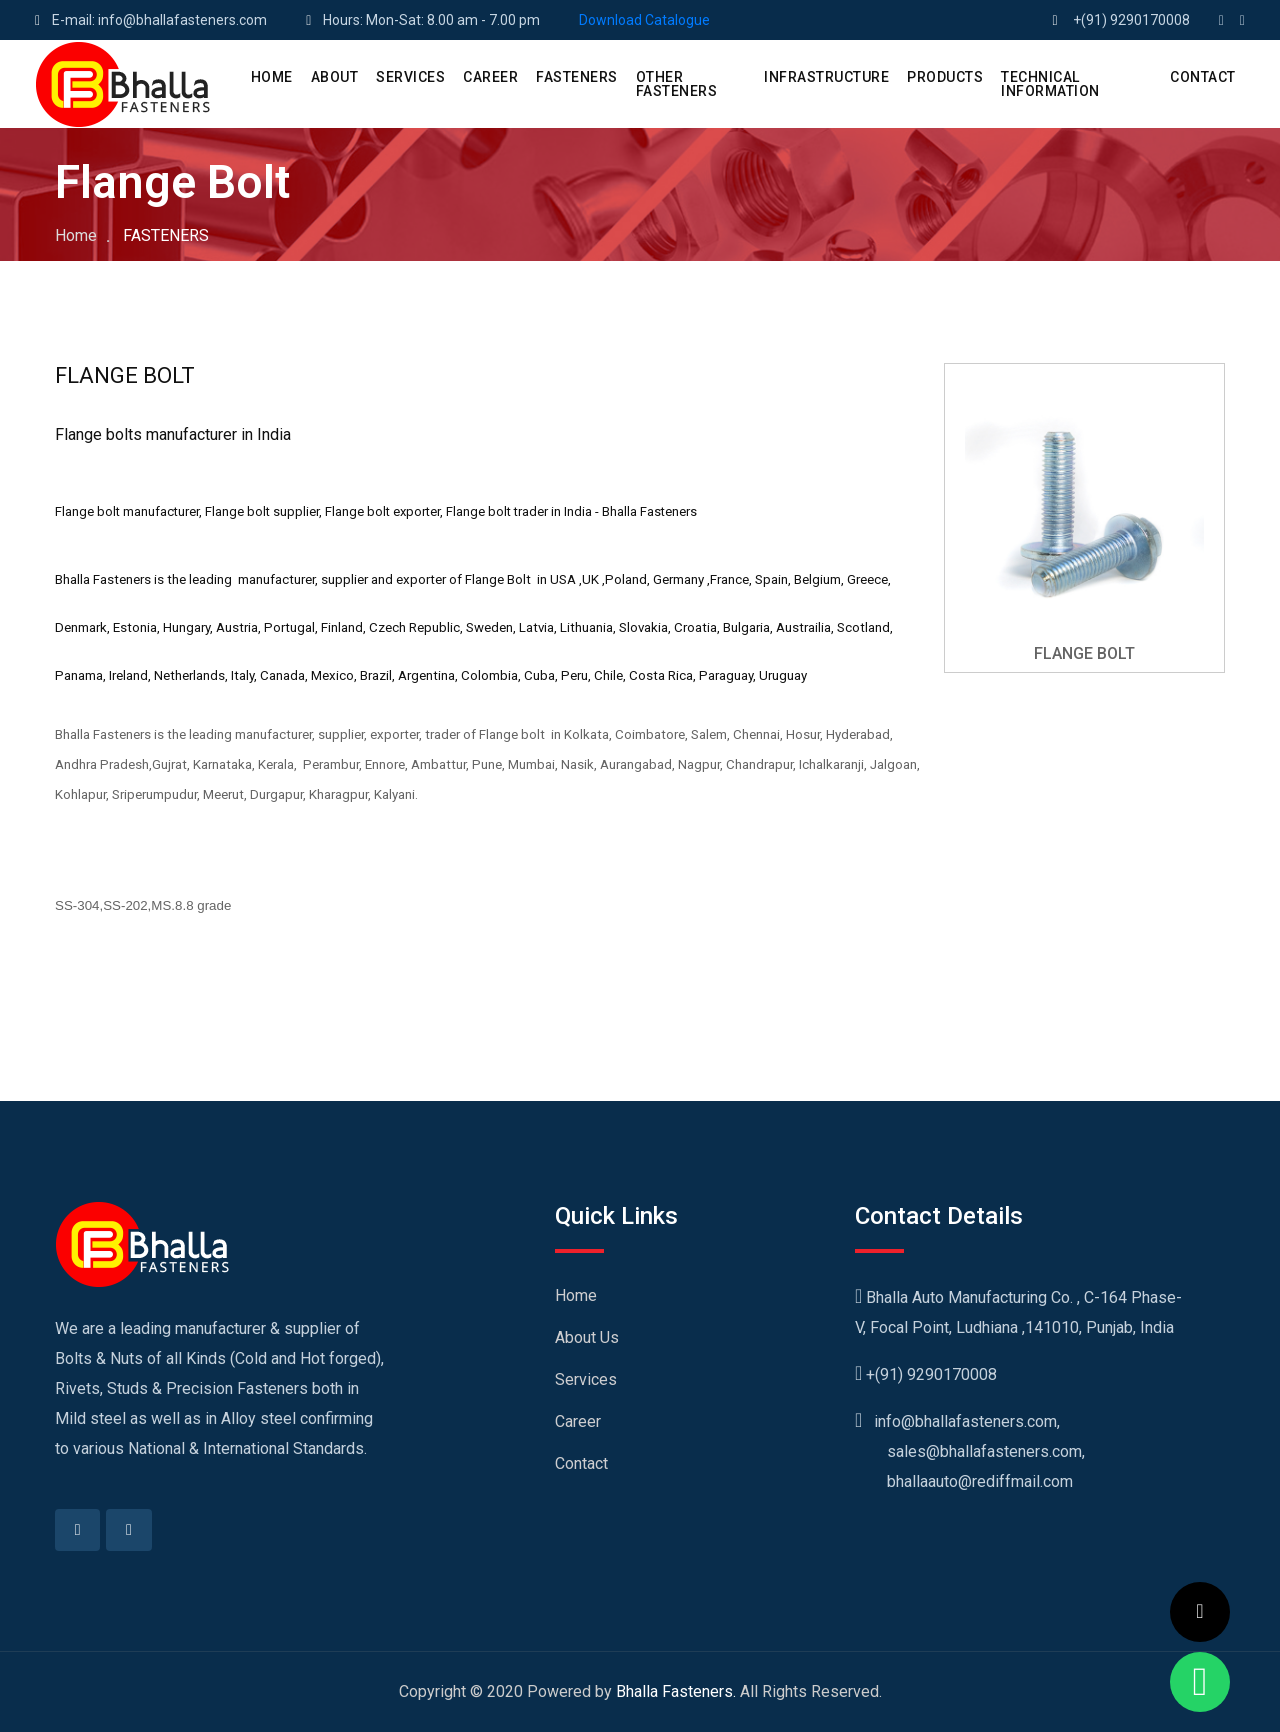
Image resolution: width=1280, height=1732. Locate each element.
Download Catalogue (644, 20)
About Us (587, 1337)
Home (76, 235)
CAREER (490, 77)
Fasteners (577, 77)
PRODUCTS (945, 77)
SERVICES (410, 77)
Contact (581, 1463)
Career (578, 1421)
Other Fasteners (677, 84)
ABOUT (335, 77)
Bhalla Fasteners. (676, 1691)
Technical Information (1050, 84)
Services (586, 1379)
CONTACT (1203, 77)
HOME (272, 77)
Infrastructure (826, 77)
